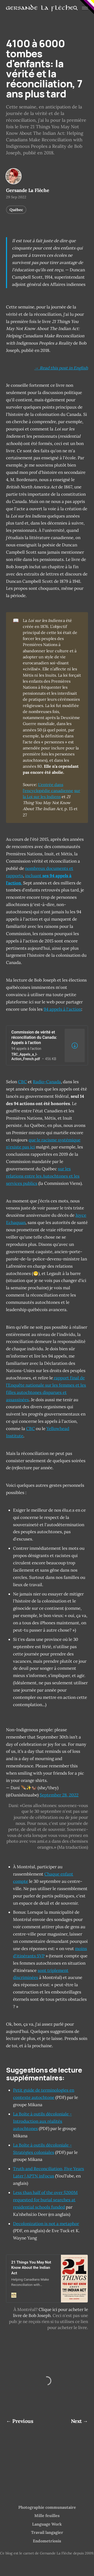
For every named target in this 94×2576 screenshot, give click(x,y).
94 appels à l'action (62, 1009)
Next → (79, 2421)
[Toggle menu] (85, 8)
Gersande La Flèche (27, 190)
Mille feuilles (47, 2515)
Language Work (47, 2524)
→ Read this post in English (61, 368)
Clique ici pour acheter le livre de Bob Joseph (50, 2312)
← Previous (19, 2421)
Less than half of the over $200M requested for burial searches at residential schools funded (45, 2200)
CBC (22, 1081)
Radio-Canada (47, 1081)
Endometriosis (47, 2540)
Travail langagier (47, 2532)
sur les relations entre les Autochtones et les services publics (42, 1176)
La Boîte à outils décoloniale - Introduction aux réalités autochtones (42, 2121)
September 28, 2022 (59, 1795)
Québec (16, 209)
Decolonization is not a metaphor (46, 2223)
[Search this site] (75, 8)
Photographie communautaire (47, 2507)
